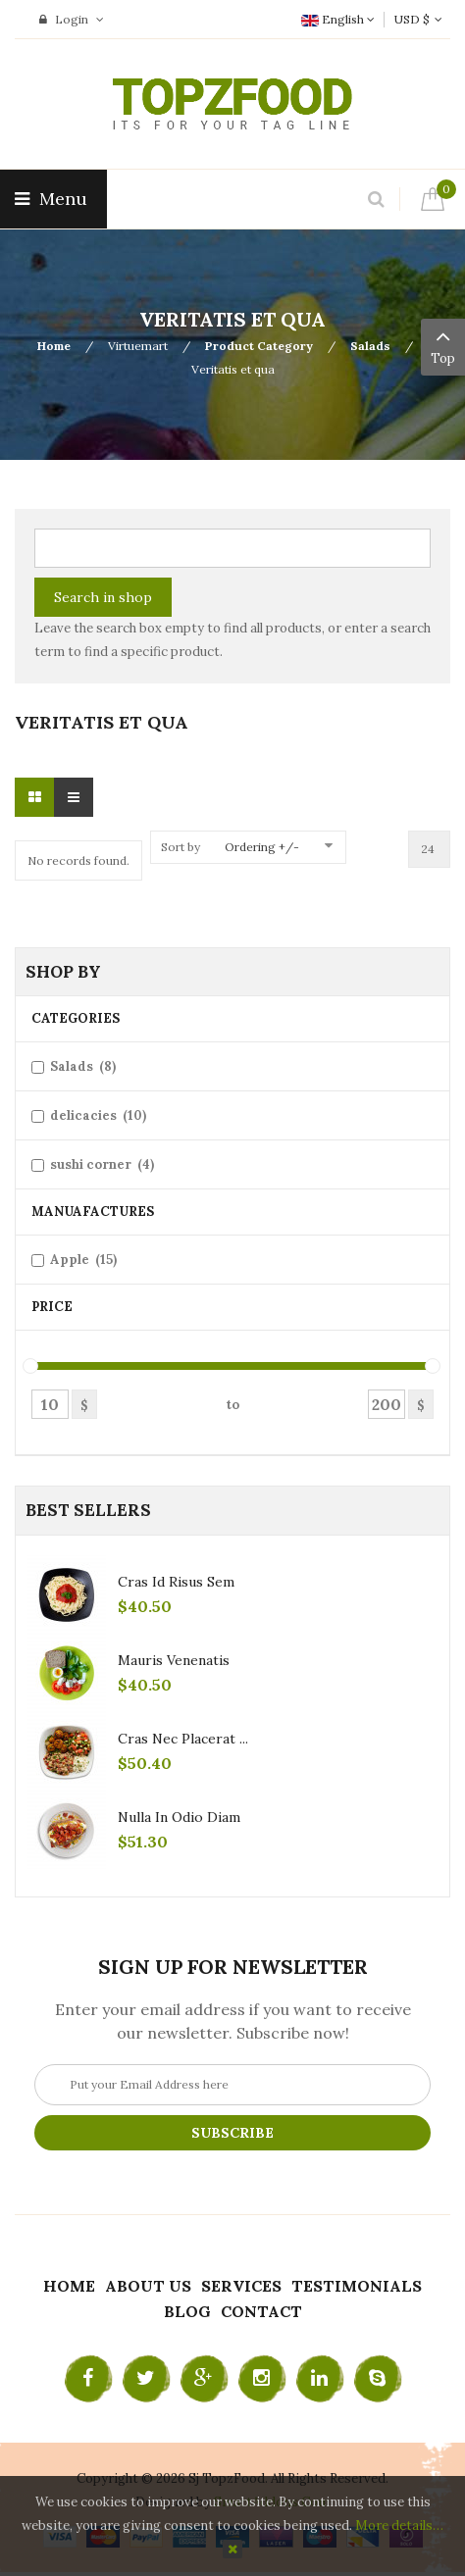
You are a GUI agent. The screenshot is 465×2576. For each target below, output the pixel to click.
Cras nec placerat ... (183, 1738)
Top (443, 345)
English (338, 19)
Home (54, 345)
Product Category (259, 345)
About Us (148, 2286)
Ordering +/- (262, 846)
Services (241, 2286)
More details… (399, 2525)
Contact (261, 2311)
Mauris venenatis (174, 1660)
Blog (187, 2311)
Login (71, 19)
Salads (370, 345)
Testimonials (356, 2286)
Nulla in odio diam (179, 1817)
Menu (53, 198)
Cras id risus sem (176, 1582)
